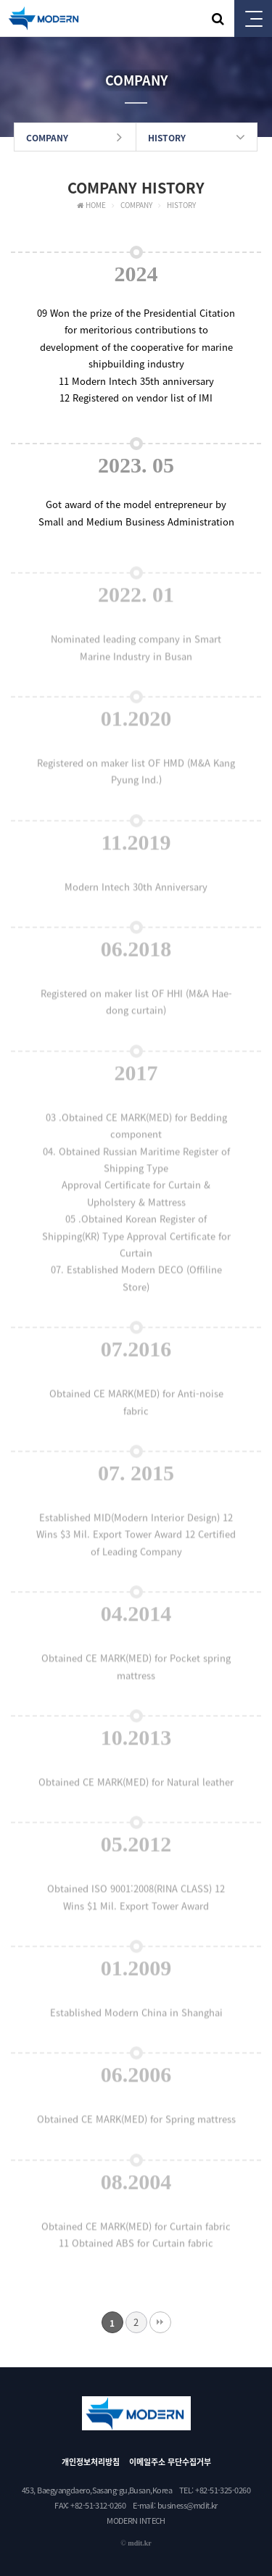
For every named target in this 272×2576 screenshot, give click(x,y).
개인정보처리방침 (91, 2462)
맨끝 (160, 2322)
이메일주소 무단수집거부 (170, 2462)
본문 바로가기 (0, 0)
